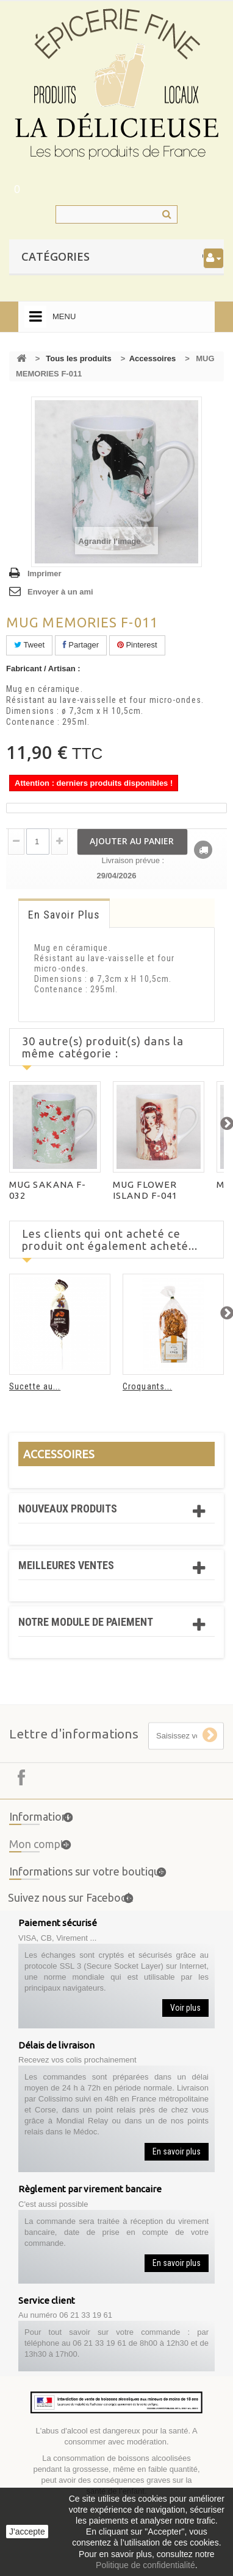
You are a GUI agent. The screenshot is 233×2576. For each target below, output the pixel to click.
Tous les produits (78, 358)
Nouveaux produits (67, 1508)
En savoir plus (64, 914)
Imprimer (44, 573)
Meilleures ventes (66, 1565)
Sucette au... (34, 1386)
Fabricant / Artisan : (43, 668)
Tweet (29, 644)
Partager (81, 644)
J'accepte (27, 2531)
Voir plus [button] (185, 2008)
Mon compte (40, 1852)
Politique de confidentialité (145, 2565)
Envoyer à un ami (60, 591)
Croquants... (147, 1386)
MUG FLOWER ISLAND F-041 (145, 1190)
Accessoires (152, 358)
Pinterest (137, 644)
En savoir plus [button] (176, 2151)
